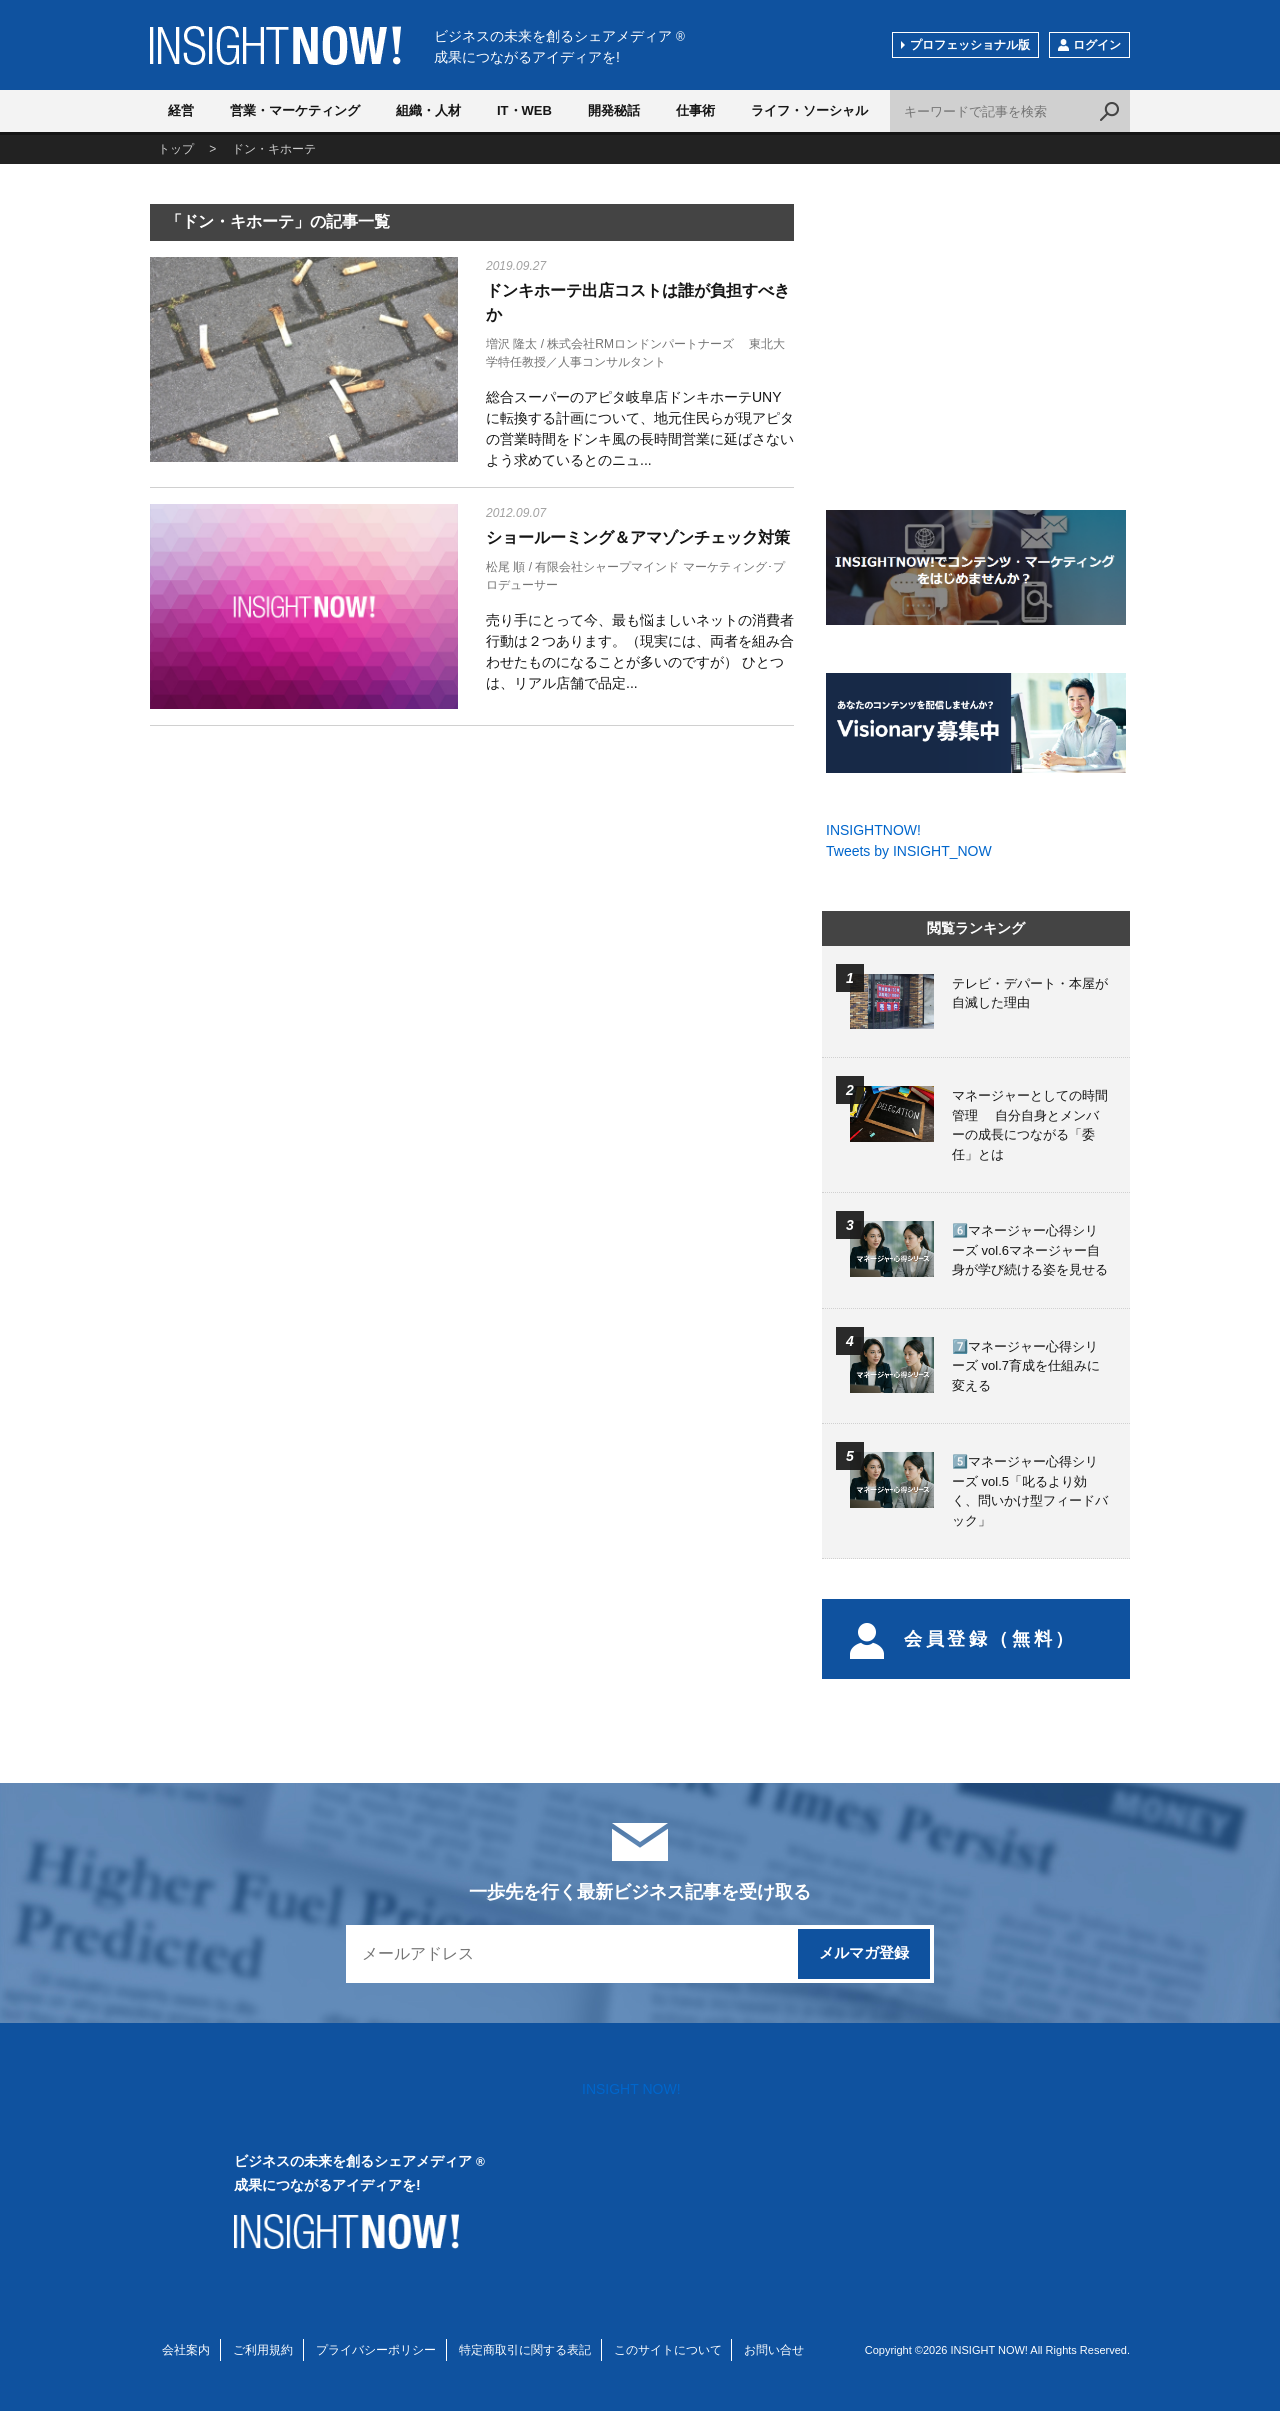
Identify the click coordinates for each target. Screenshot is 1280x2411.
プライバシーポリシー (376, 2350)
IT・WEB (524, 110)
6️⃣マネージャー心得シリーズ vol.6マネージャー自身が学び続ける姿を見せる (1030, 1250)
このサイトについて (668, 2350)
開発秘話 (614, 110)
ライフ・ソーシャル (809, 110)
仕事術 (695, 110)
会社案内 (186, 2350)
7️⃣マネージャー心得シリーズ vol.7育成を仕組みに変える (1026, 1366)
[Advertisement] (304, 899)
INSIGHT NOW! (275, 45)
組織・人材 (428, 110)
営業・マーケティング (295, 110)
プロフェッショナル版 (970, 45)
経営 (181, 110)
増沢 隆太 (511, 344)
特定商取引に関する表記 (525, 2350)
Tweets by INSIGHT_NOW (909, 851)
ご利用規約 (263, 2350)
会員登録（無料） (963, 1639)
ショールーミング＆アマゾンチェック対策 (638, 537)
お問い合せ (774, 2350)
